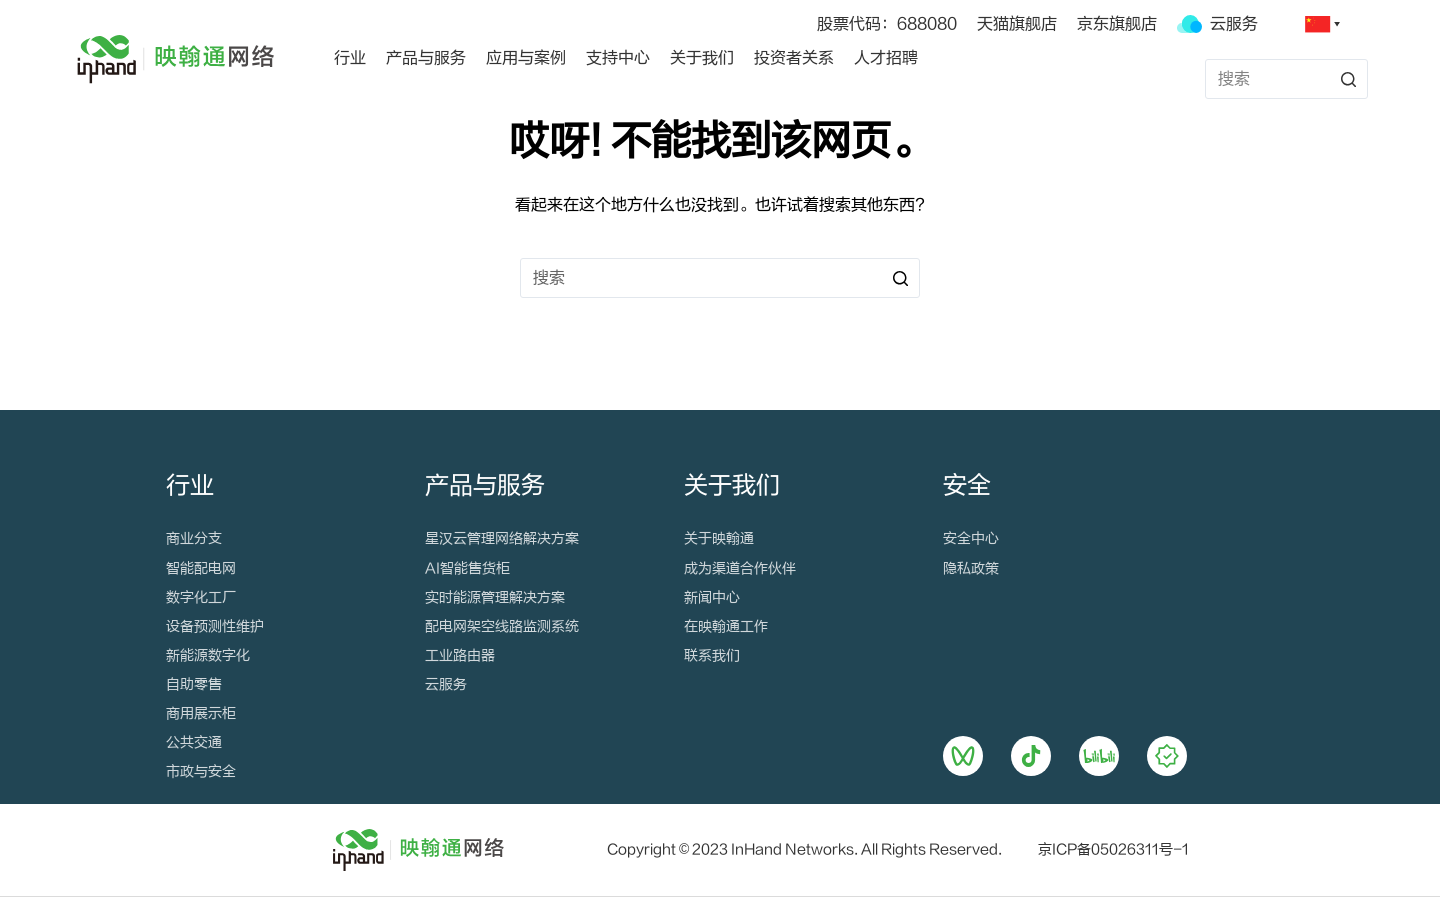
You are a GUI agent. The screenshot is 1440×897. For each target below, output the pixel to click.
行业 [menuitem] (350, 58)
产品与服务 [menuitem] (426, 58)
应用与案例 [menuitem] (526, 58)
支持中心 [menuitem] (618, 58)
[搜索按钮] (1348, 79)
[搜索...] (1286, 79)
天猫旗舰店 (1017, 24)
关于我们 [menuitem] (702, 58)
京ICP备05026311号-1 (1113, 850)
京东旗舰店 (1117, 24)
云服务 (1217, 24)
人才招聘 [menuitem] (886, 58)
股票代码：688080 (887, 24)
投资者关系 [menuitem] (794, 58)
